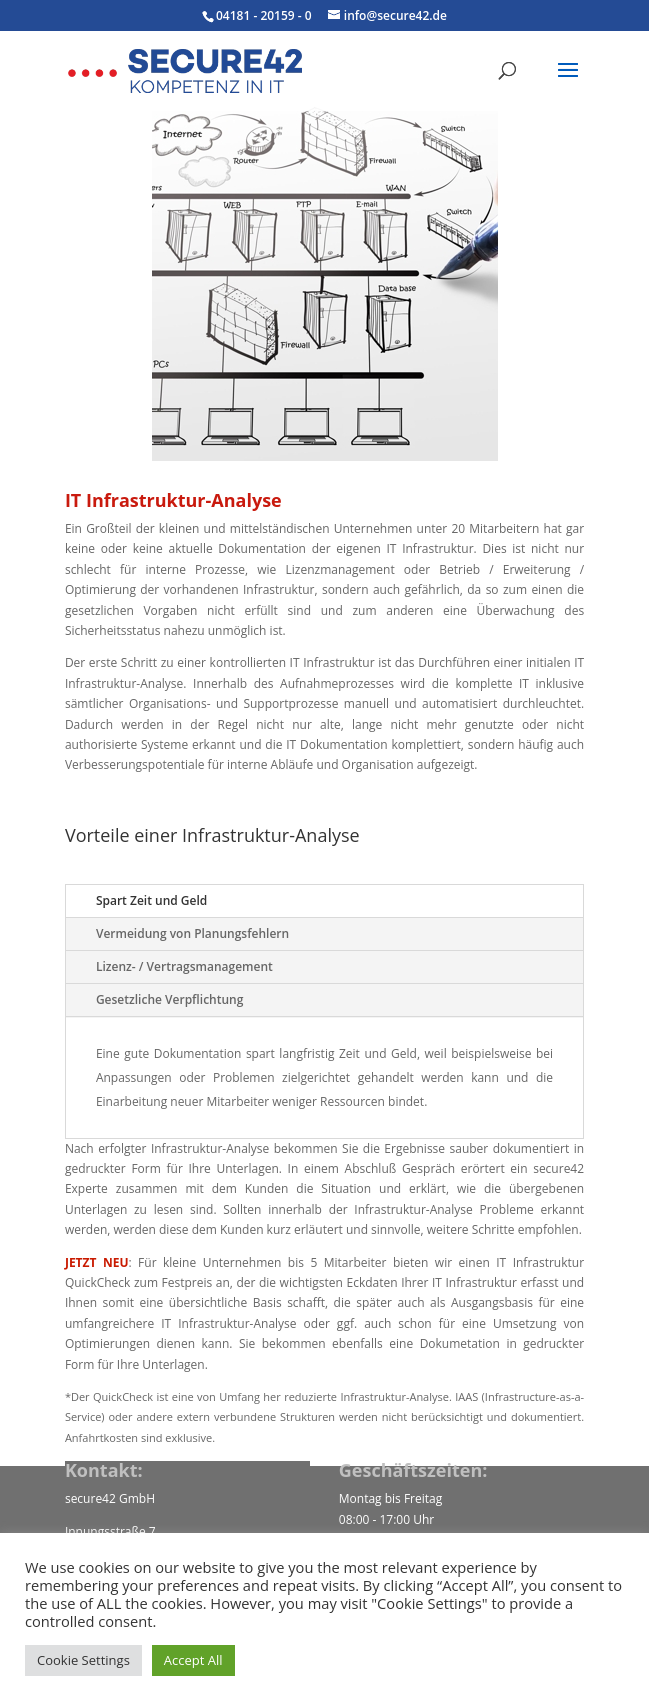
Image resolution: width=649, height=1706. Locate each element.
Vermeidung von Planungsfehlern (192, 933)
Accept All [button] (193, 1660)
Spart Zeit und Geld (151, 900)
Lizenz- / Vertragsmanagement (184, 966)
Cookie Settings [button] (83, 1660)
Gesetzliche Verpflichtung (169, 999)
